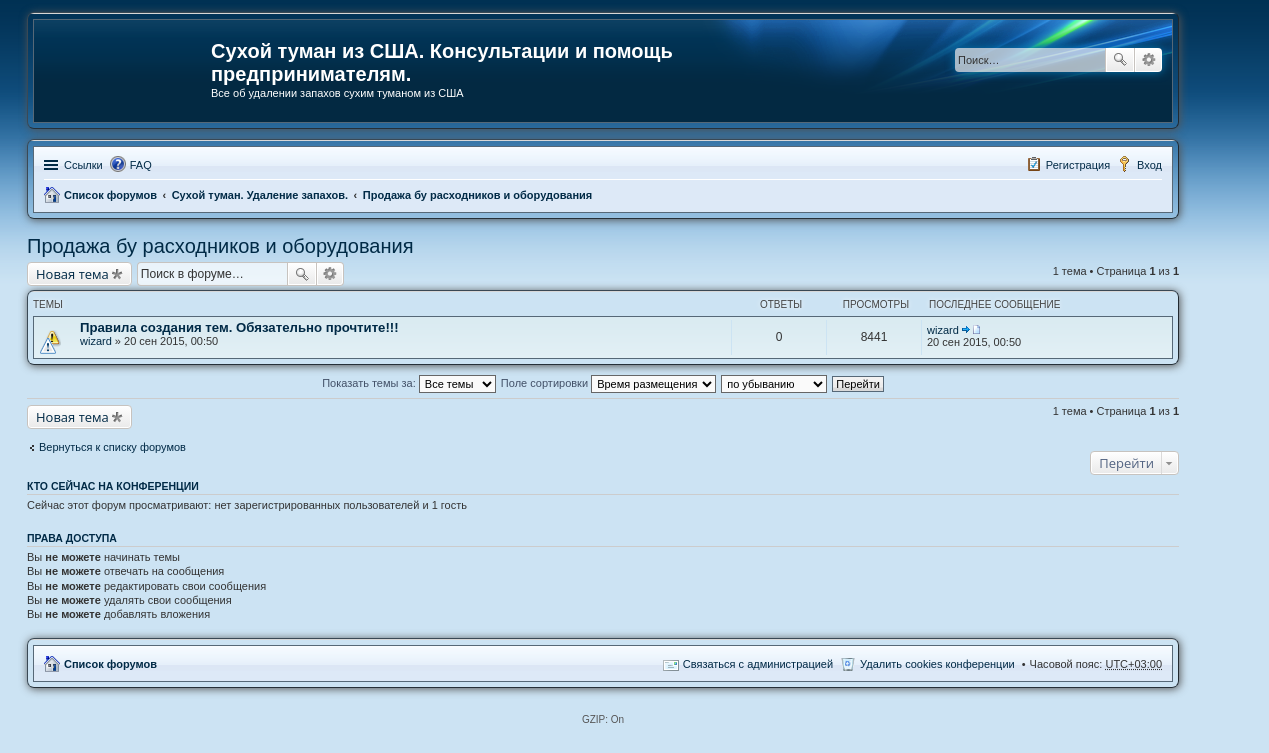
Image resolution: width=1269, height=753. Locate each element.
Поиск (1120, 60)
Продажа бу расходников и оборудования (477, 195)
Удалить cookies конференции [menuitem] (937, 664)
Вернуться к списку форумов (112, 447)
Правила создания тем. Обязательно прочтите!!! (239, 327)
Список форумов (110, 195)
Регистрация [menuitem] (1078, 165)
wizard (96, 341)
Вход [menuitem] (1149, 165)
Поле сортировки (608, 383)
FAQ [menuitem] (141, 165)
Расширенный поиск (1148, 60)
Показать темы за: (409, 383)
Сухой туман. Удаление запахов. (260, 195)
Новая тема (72, 274)
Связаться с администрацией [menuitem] (758, 664)
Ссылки (83, 165)
